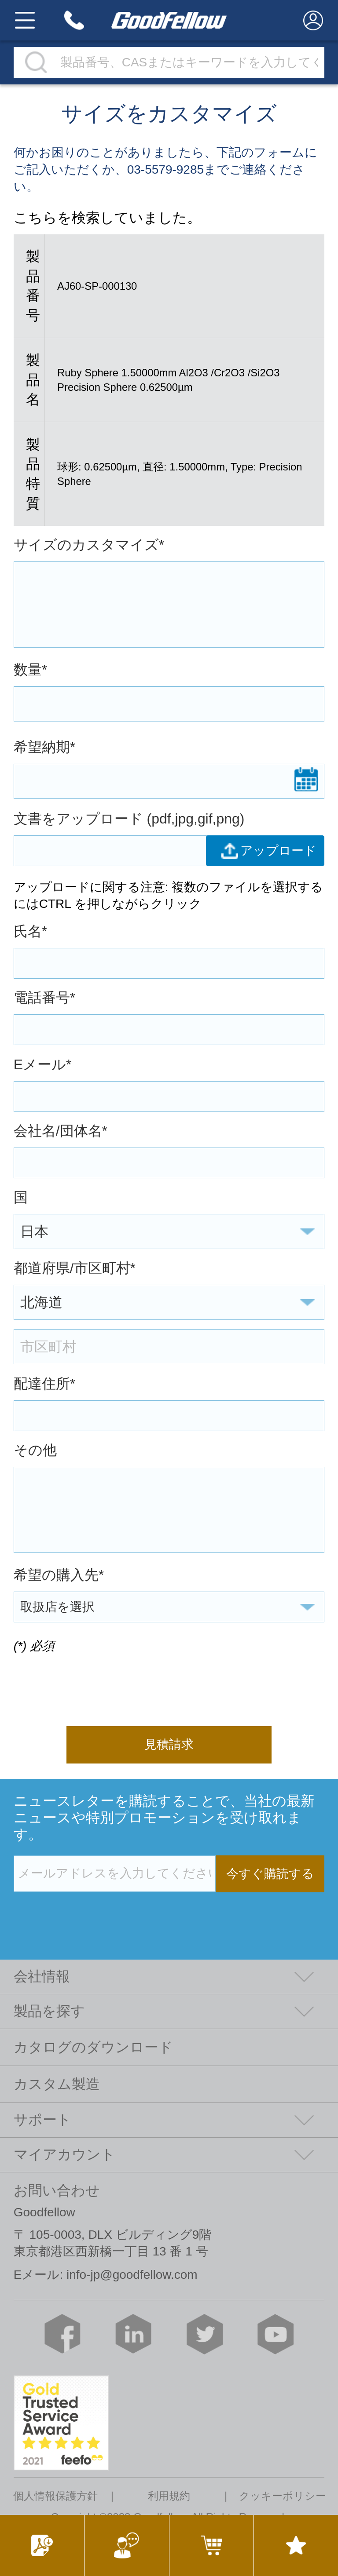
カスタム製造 (57, 2084)
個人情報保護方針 (55, 2496)
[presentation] (80, 1684)
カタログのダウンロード (93, 2047)
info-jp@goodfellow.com (132, 2274)
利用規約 (169, 2496)
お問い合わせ (57, 2190)
